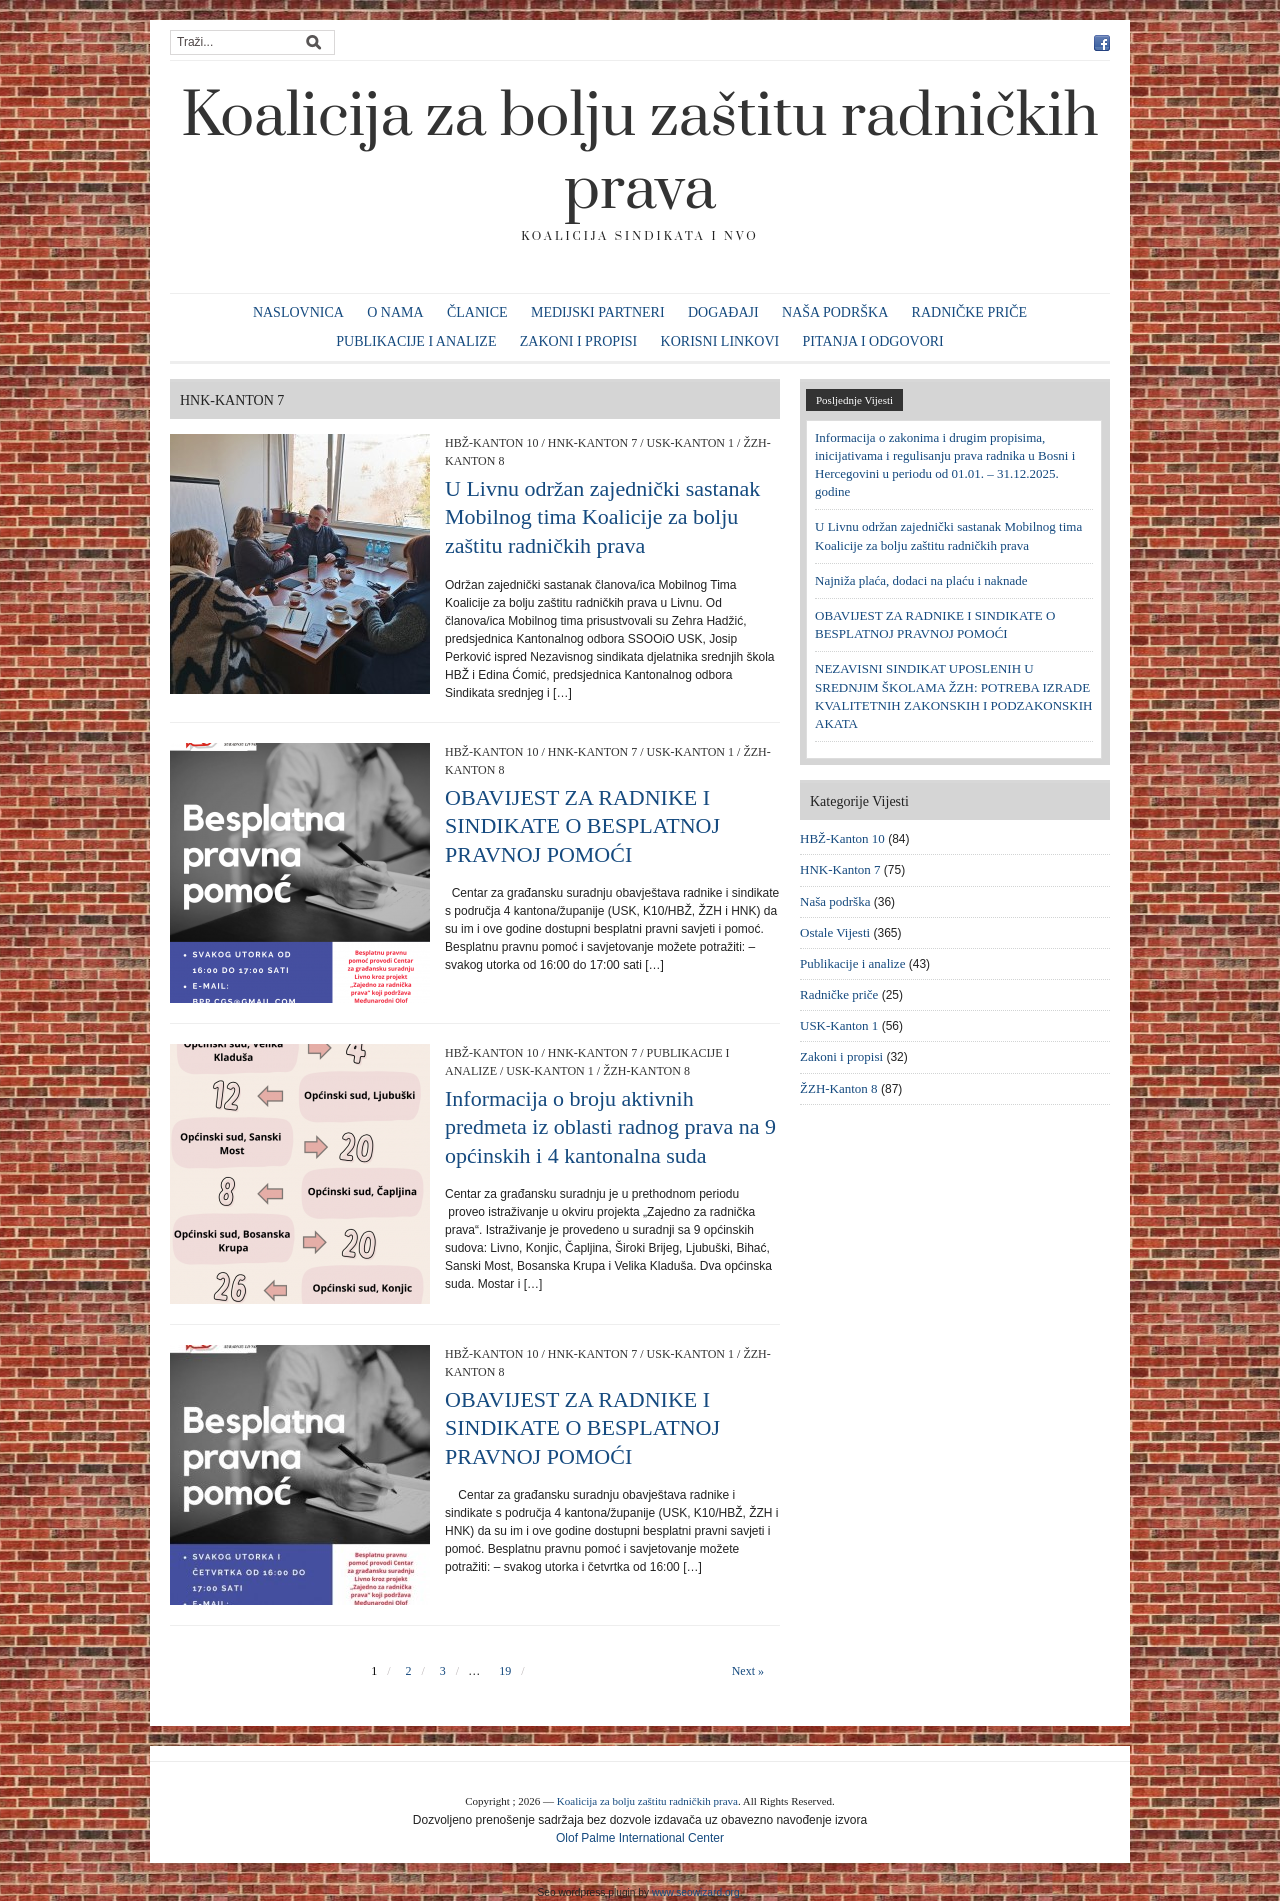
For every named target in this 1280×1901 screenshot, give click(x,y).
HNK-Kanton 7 (592, 443)
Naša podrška (835, 312)
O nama (395, 312)
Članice (477, 312)
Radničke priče (970, 312)
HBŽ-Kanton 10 (491, 443)
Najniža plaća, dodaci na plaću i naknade (921, 580)
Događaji (723, 312)
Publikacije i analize (416, 341)
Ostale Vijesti (835, 932)
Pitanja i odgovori (873, 341)
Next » (748, 1671)
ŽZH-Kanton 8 (646, 1071)
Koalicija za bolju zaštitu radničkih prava (640, 153)
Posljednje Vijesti (854, 400)
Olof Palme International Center (640, 1838)
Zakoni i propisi (578, 341)
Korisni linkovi (720, 341)
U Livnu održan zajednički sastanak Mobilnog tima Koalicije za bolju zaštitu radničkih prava (602, 517)
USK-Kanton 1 (690, 443)
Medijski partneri (598, 312)
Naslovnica (298, 312)
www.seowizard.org (696, 1892)
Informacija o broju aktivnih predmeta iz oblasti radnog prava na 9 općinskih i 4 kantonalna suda (610, 1127)
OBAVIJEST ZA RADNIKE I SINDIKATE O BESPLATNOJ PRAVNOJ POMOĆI (582, 826)
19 (505, 1671)
